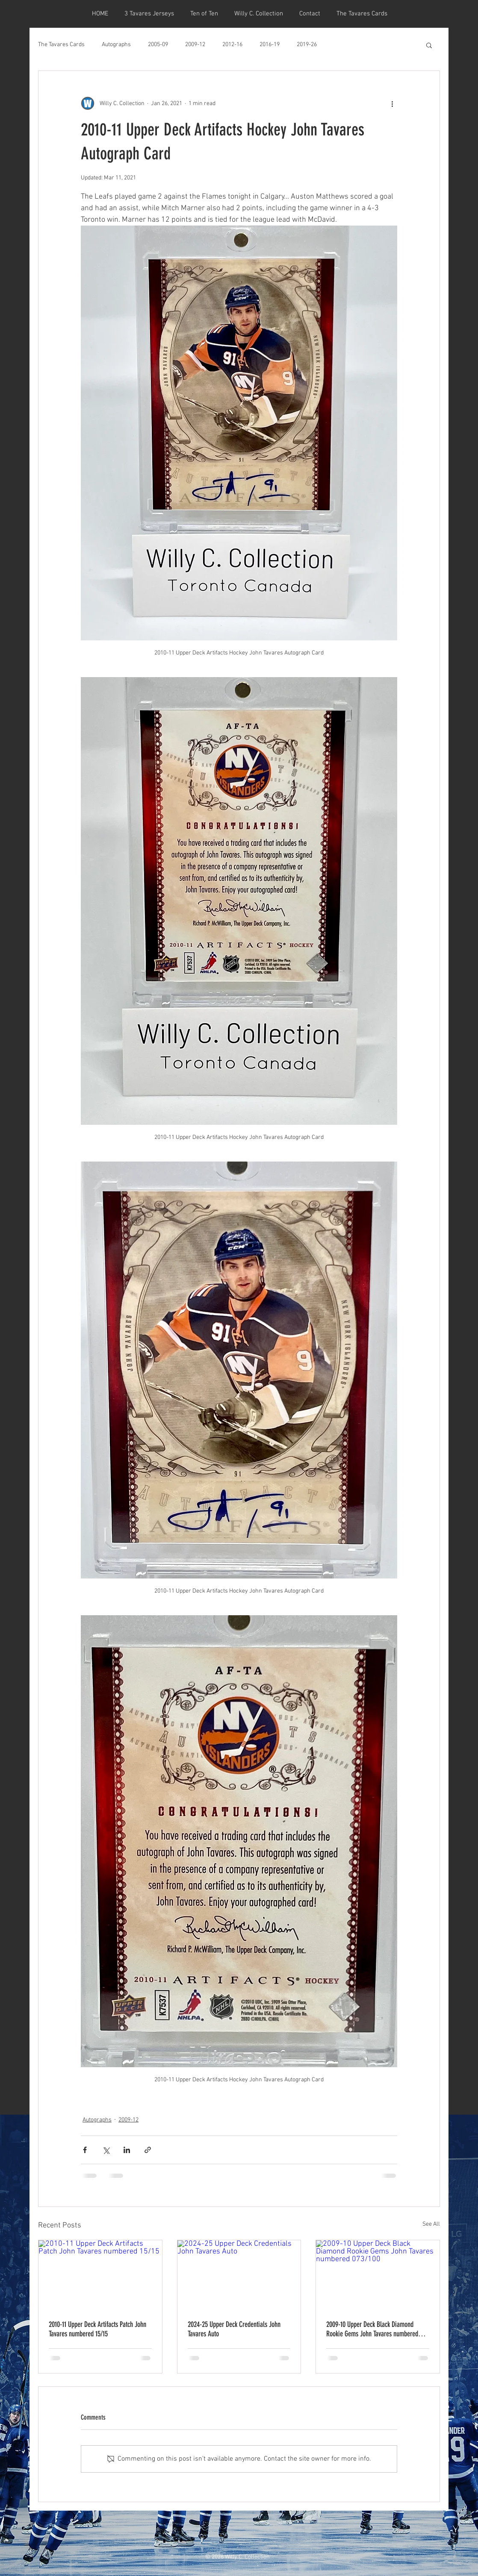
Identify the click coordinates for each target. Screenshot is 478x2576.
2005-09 (158, 44)
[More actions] (392, 103)
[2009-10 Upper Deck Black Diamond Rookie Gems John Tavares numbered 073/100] (378, 2274)
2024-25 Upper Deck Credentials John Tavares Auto (234, 2329)
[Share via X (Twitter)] (106, 2150)
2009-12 (195, 44)
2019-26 (307, 44)
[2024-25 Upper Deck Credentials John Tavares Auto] (239, 2274)
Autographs (116, 44)
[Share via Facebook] (85, 2150)
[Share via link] (148, 2150)
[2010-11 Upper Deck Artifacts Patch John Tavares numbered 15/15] (100, 2274)
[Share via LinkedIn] (127, 2150)
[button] (429, 44)
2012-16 (232, 44)
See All (431, 2224)
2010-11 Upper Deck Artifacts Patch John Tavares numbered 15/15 (97, 2329)
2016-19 (270, 44)
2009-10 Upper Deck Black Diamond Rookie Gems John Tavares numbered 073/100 (372, 2329)
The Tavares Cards (61, 44)
